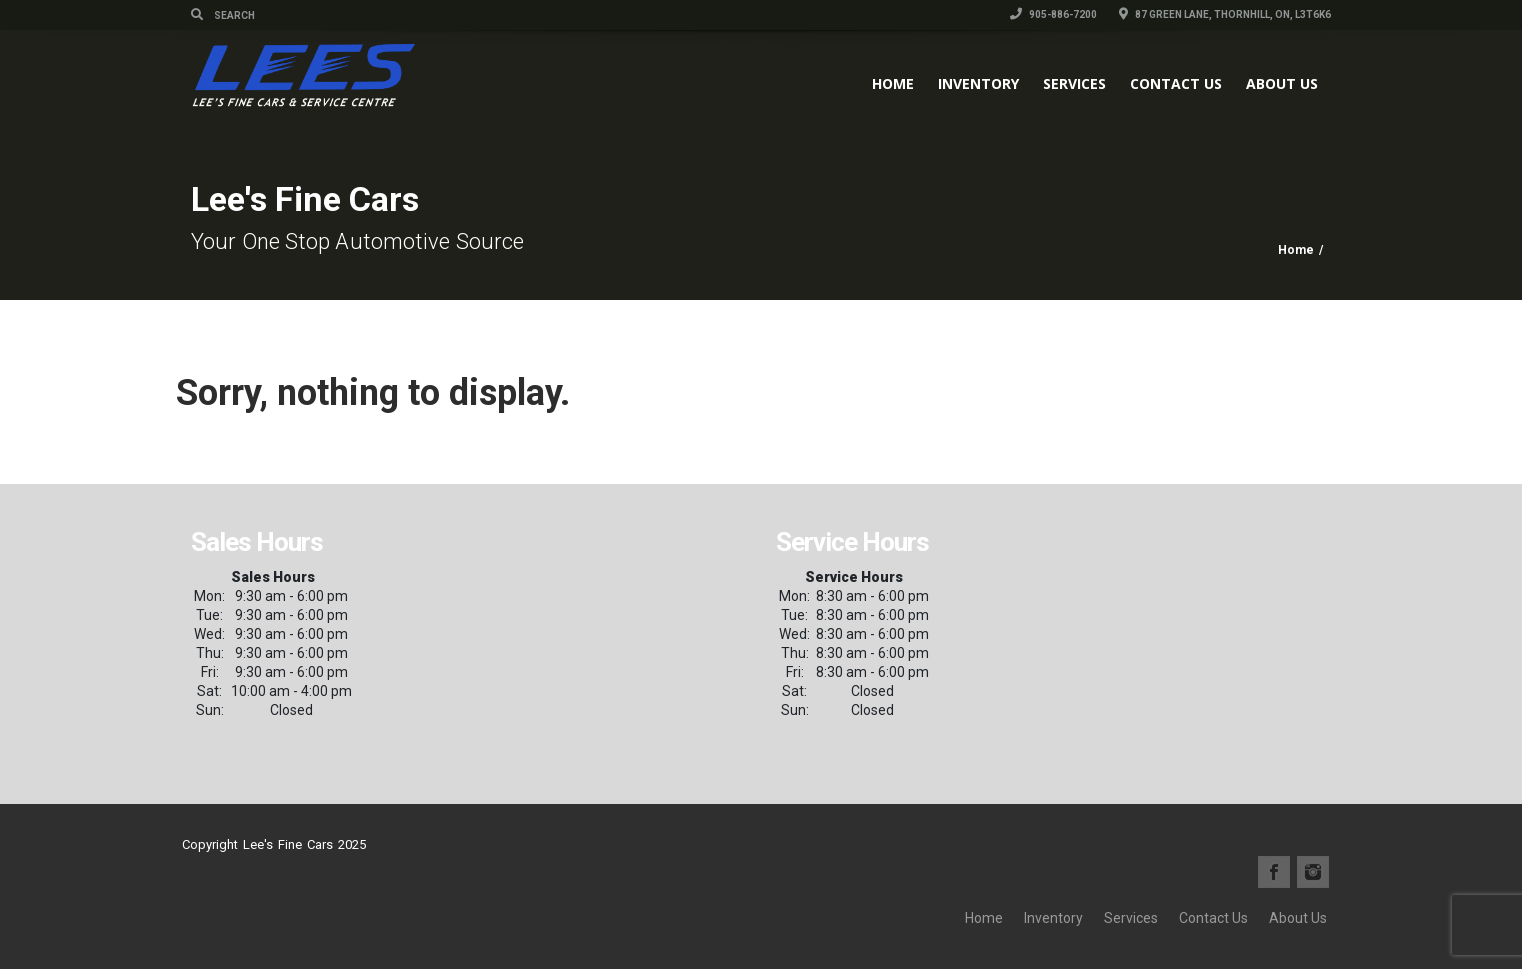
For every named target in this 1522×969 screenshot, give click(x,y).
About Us (1282, 83)
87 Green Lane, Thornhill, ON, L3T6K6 (1225, 14)
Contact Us (1176, 83)
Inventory (978, 83)
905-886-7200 (1053, 14)
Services (1074, 83)
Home (893, 83)
